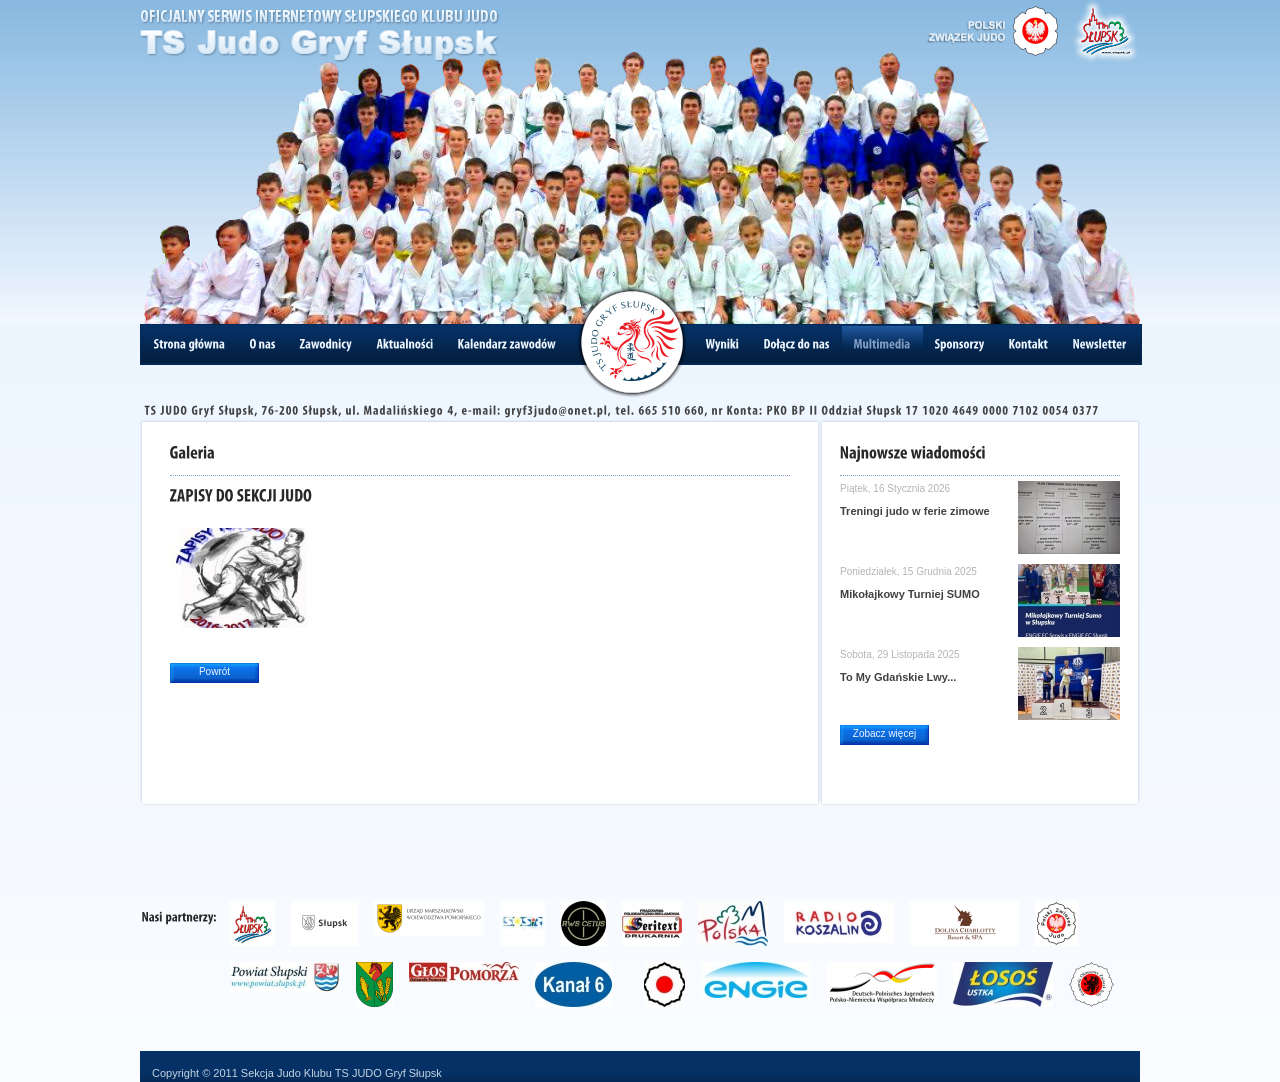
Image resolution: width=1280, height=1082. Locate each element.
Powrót (214, 671)
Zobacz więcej (884, 733)
